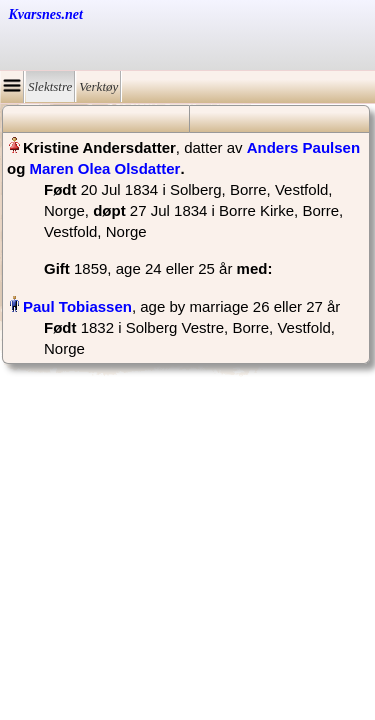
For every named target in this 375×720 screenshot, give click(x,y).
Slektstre (50, 86)
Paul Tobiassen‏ (77, 306)
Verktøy (98, 86)
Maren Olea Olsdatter (105, 168)
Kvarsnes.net (46, 14)
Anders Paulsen (303, 147)
